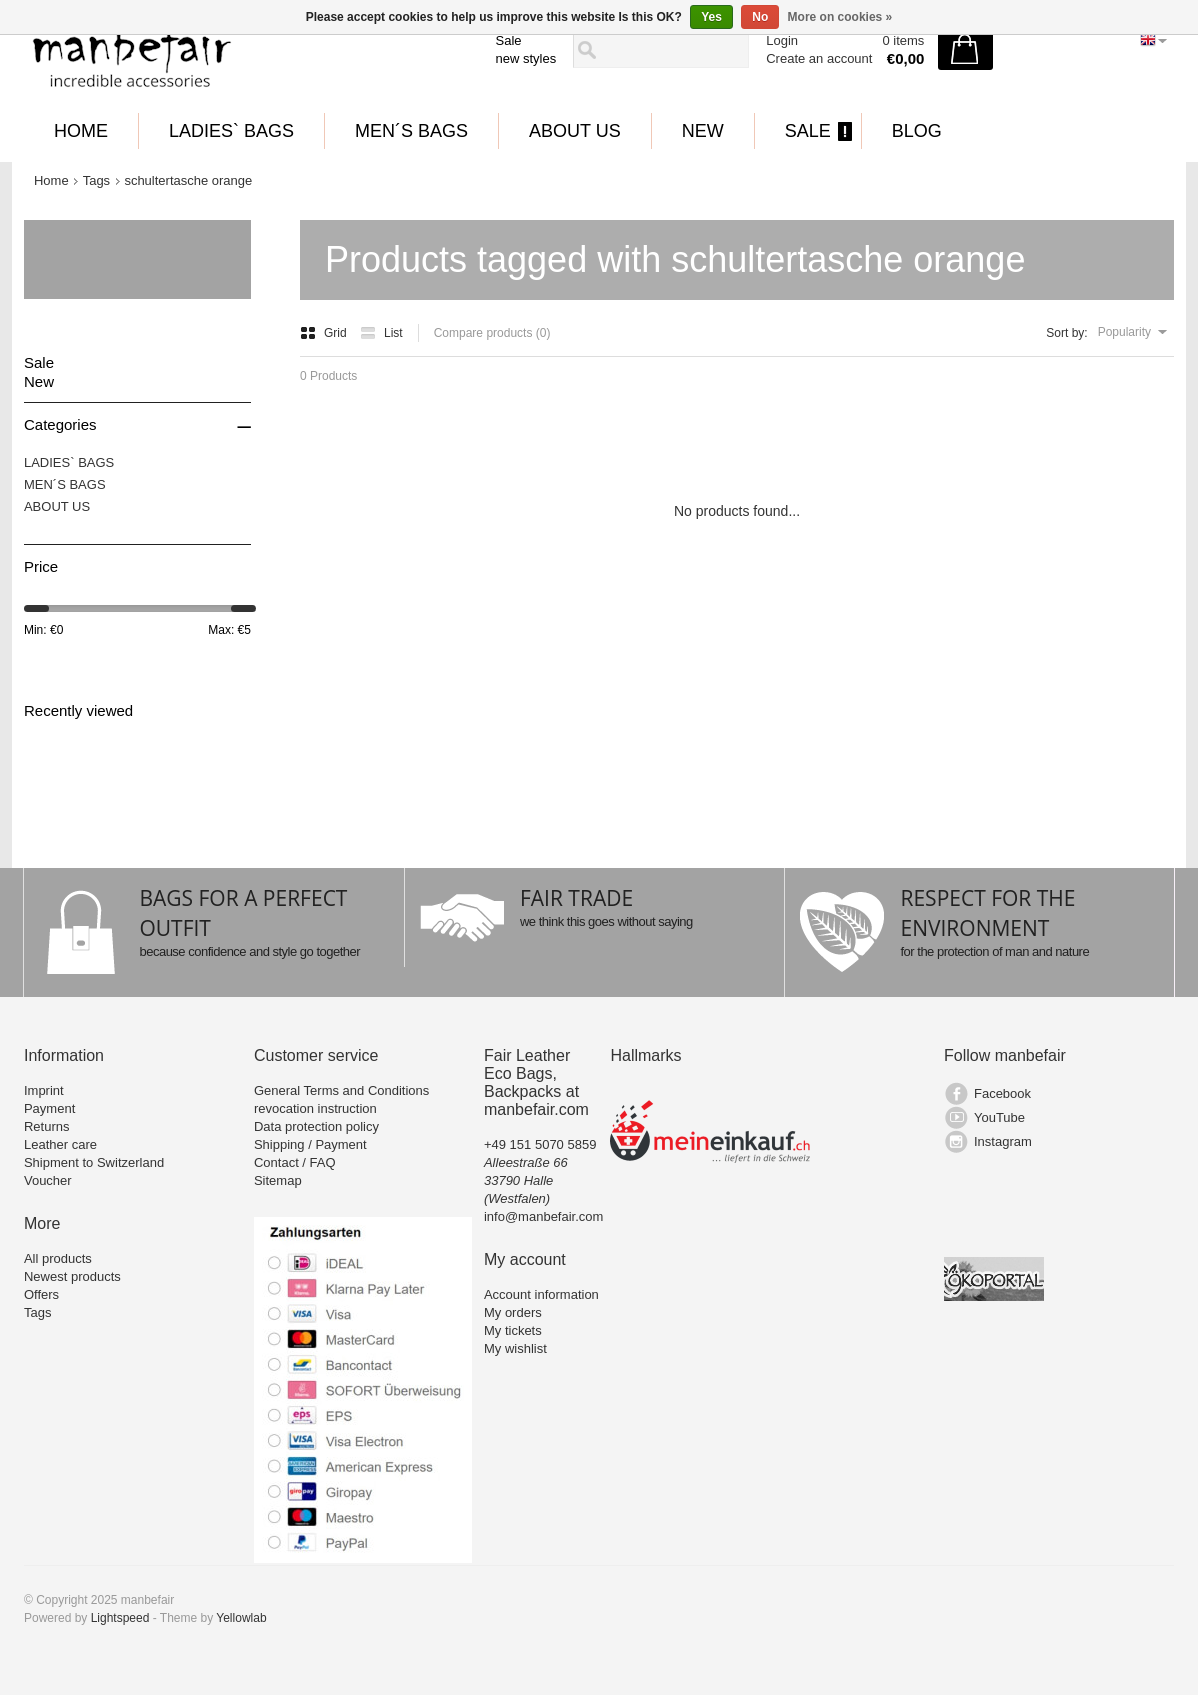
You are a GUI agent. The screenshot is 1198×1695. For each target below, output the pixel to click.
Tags (96, 180)
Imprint (44, 1090)
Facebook (1002, 1093)
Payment (49, 1108)
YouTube (999, 1117)
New (703, 131)
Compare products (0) (492, 333)
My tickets (513, 1330)
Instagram (1003, 1141)
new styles (526, 58)
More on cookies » (840, 17)
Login (782, 40)
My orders (513, 1312)
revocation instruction (315, 1108)
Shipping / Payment (310, 1144)
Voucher (48, 1180)
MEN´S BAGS (411, 131)
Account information (541, 1294)
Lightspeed (120, 1618)
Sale (509, 40)
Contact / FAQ (295, 1162)
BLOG (917, 131)
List (381, 333)
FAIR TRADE (576, 898)
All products (58, 1258)
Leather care (60, 1144)
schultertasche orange (188, 180)
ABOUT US (575, 131)
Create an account (819, 58)
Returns (47, 1126)
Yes (711, 17)
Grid (325, 333)
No (760, 17)
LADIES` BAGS (231, 131)
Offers (41, 1294)
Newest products (72, 1276)
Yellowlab (241, 1618)
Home (81, 131)
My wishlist (515, 1348)
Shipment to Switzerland (94, 1162)
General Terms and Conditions (341, 1090)
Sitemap (278, 1180)
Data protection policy (316, 1126)
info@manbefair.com (543, 1216)
